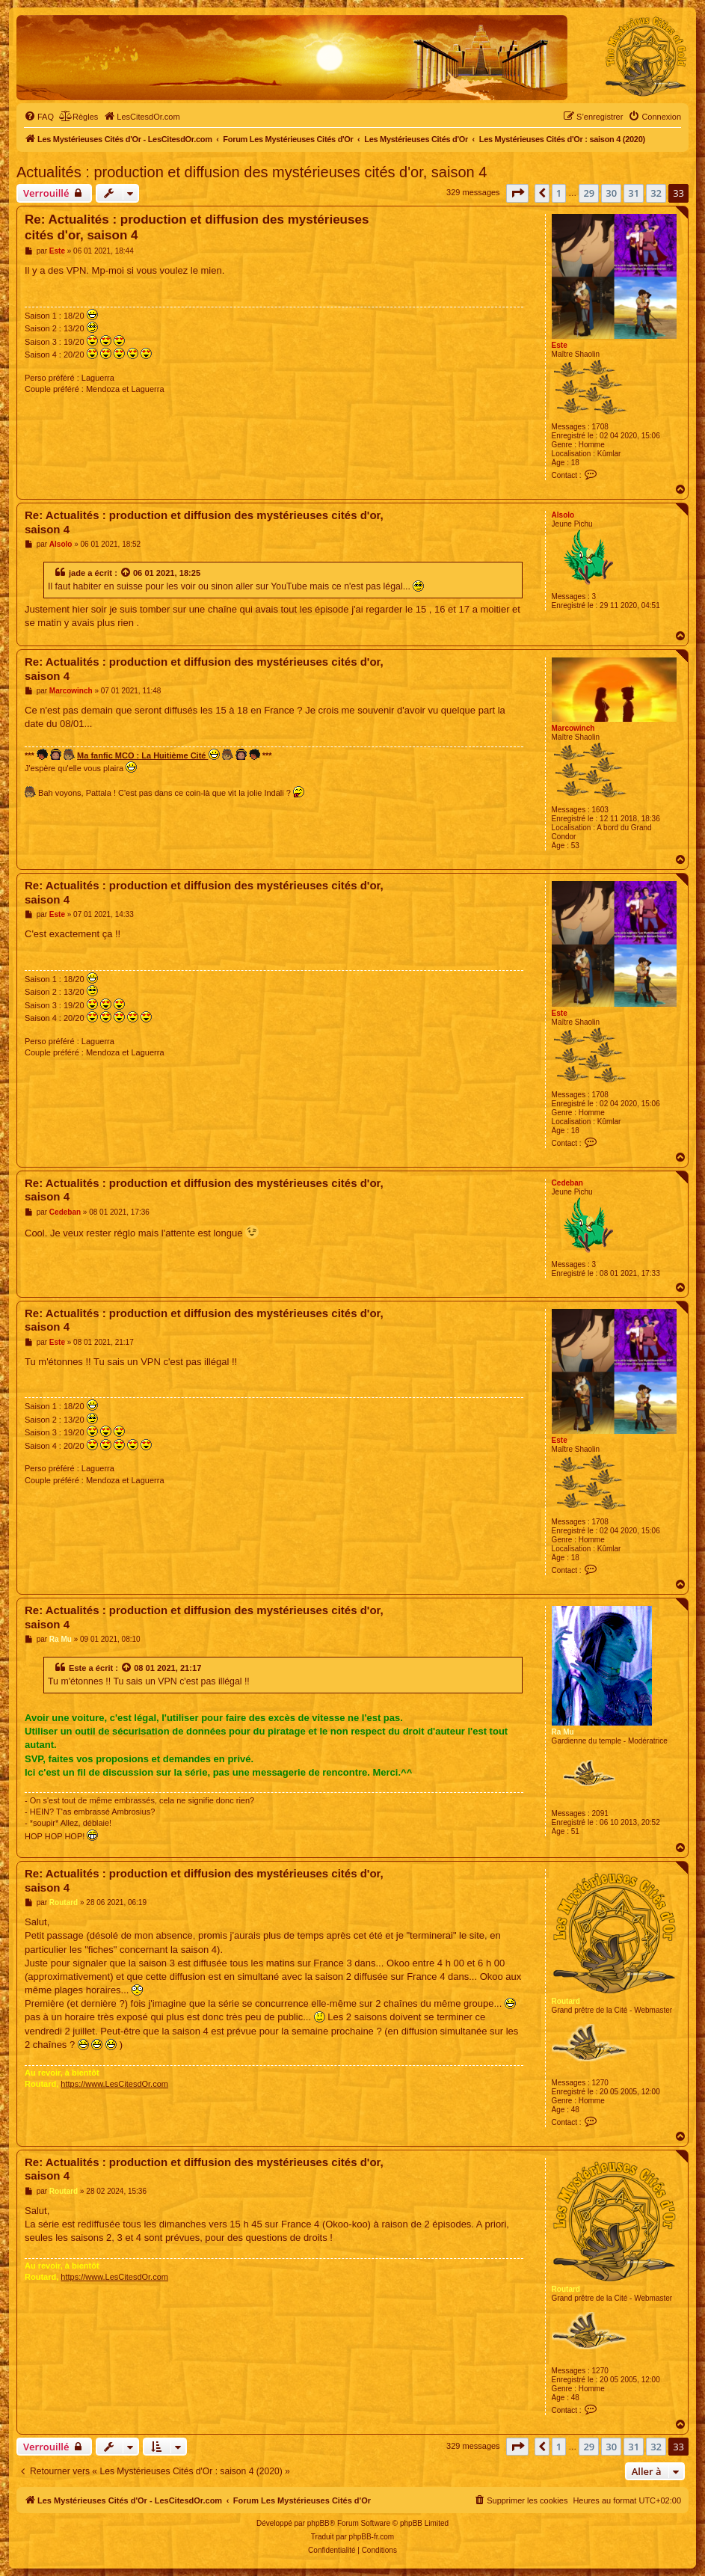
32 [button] (656, 193)
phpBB (318, 2523)
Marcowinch (573, 728)
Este (559, 345)
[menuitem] (39, 117)
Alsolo (563, 515)
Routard (566, 2001)
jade (77, 572)
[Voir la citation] (126, 573)
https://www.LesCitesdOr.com (114, 2083)
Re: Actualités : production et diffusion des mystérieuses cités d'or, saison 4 (197, 227)
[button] (517, 193)
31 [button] (633, 193)
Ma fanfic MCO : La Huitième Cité (148, 754)
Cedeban (567, 1183)
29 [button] (588, 193)
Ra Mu (563, 1732)
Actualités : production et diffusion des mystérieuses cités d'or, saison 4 (251, 172)
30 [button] (611, 193)
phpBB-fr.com (372, 2537)
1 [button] (558, 193)
